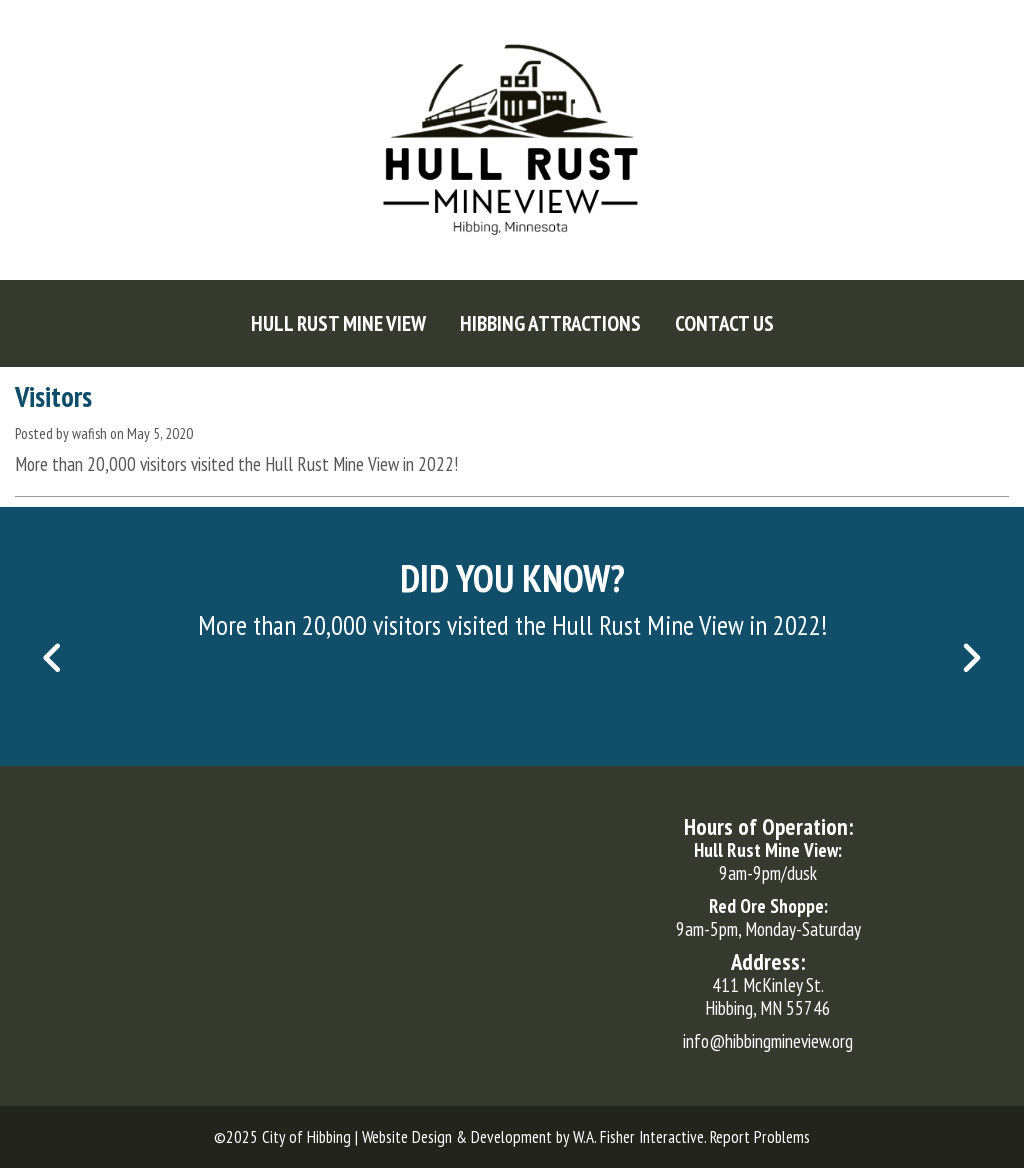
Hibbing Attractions (550, 323)
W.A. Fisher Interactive (638, 1137)
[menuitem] (338, 323)
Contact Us (724, 323)
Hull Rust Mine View (338, 323)
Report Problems (760, 1137)
